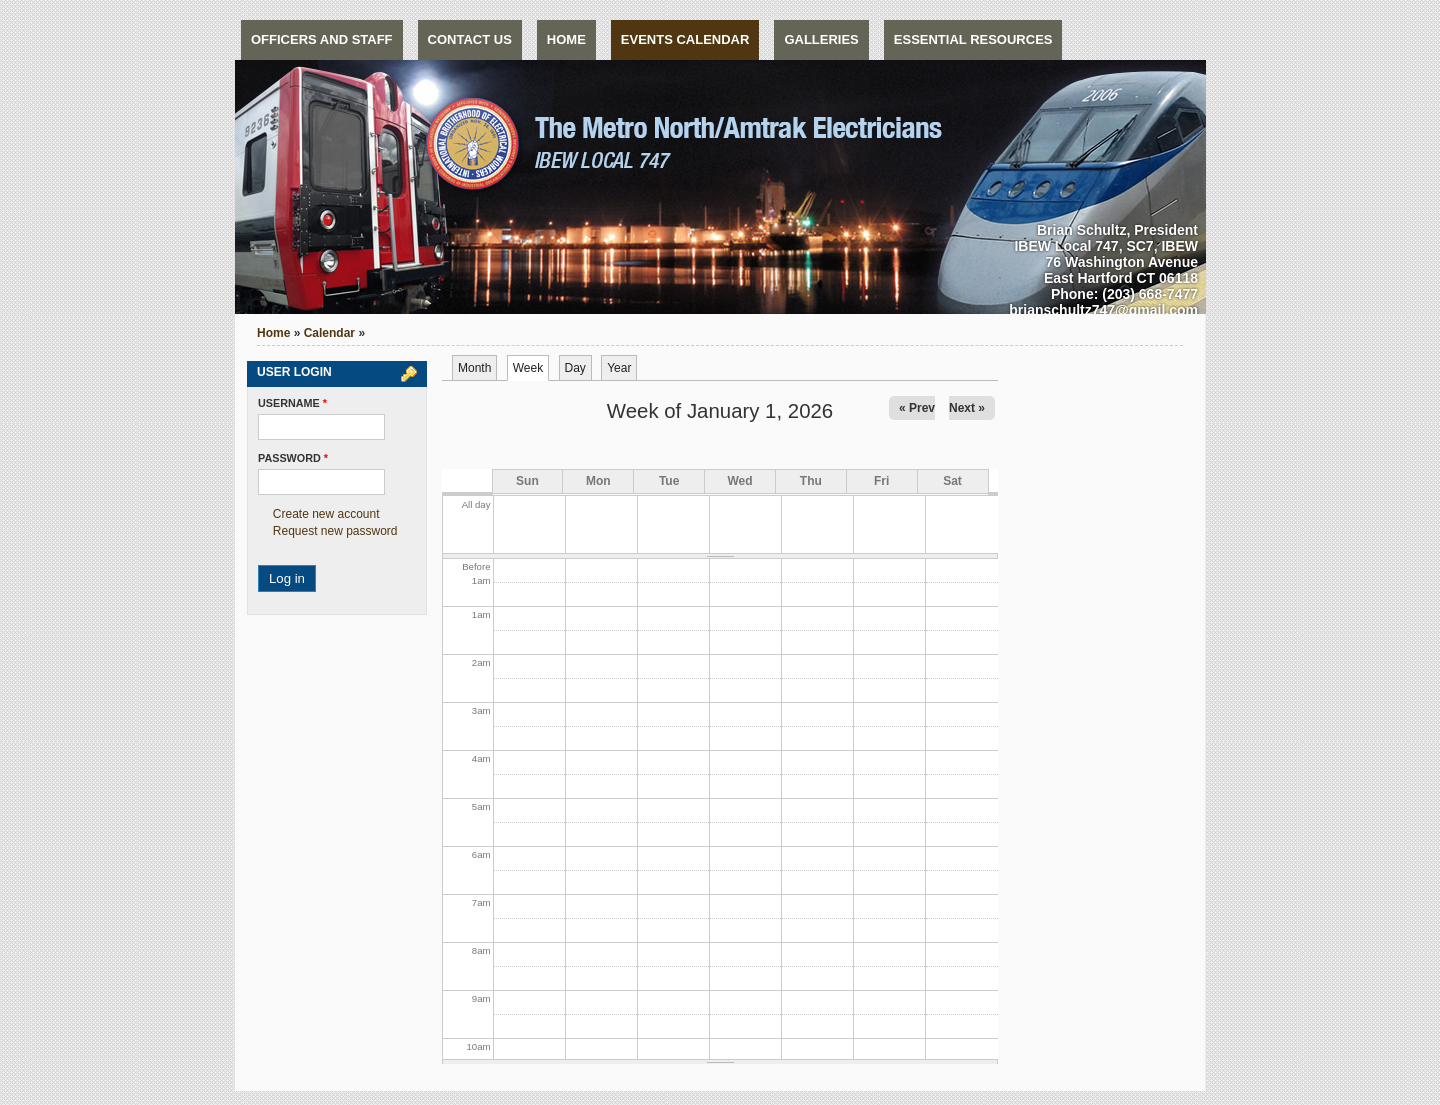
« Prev (917, 408)
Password (293, 458)
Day (575, 368)
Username (292, 403)
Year (619, 368)
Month (474, 368)
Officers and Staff (322, 39)
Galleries (821, 39)
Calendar (329, 333)
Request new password (335, 531)
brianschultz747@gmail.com (1103, 310)
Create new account (326, 514)
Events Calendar (685, 39)
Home (566, 39)
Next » (967, 408)
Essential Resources (973, 39)
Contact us (470, 39)
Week (531, 368)
